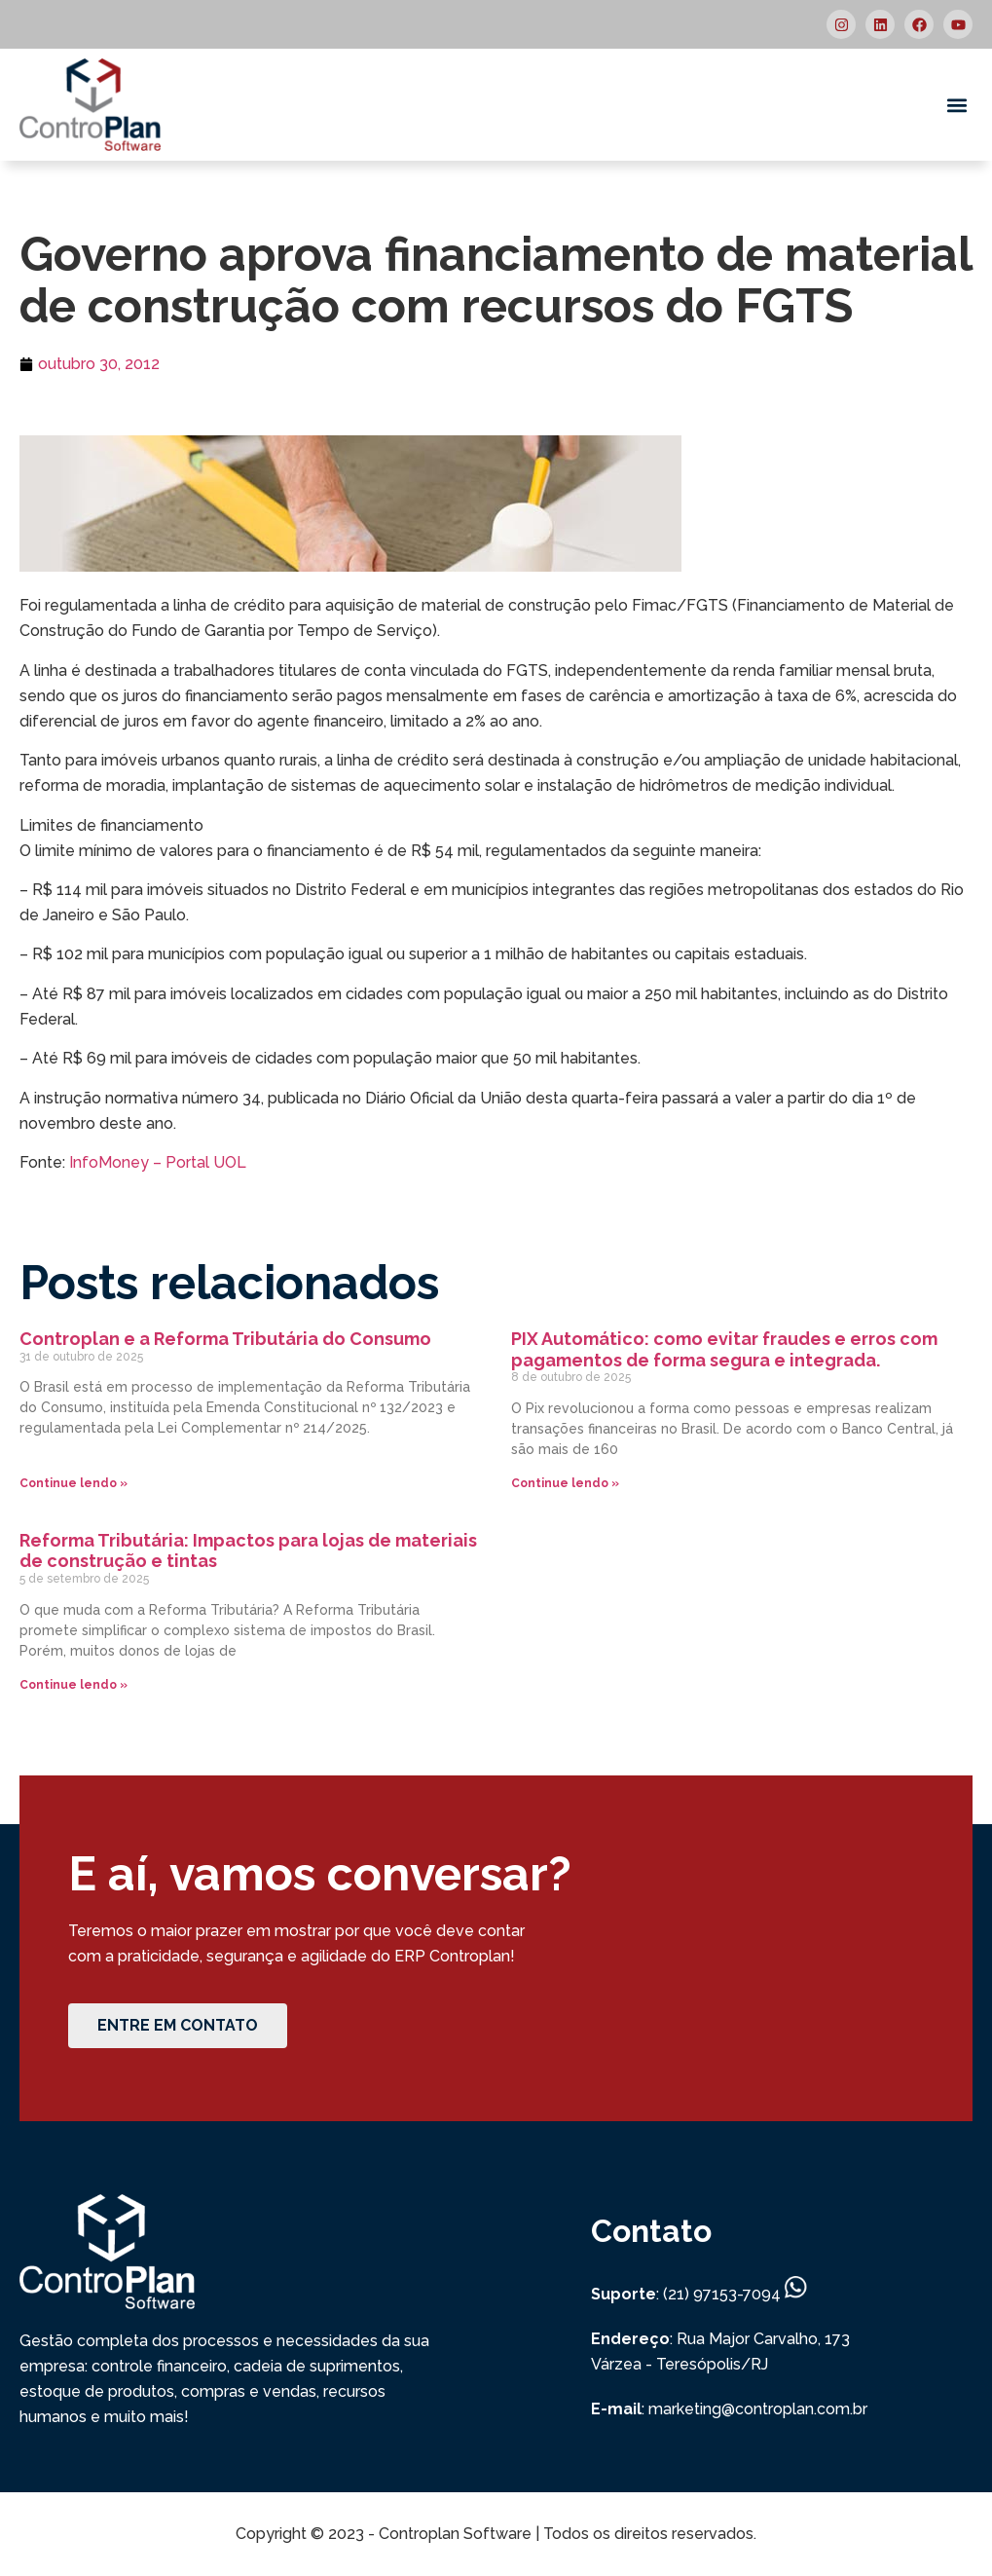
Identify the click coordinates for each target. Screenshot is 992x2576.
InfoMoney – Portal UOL (157, 1162)
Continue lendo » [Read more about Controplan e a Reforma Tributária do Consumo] (73, 1483)
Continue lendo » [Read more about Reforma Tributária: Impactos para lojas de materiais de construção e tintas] (73, 1685)
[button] (956, 105)
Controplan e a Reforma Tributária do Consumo (227, 1338)
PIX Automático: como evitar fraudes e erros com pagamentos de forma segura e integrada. (724, 1349)
